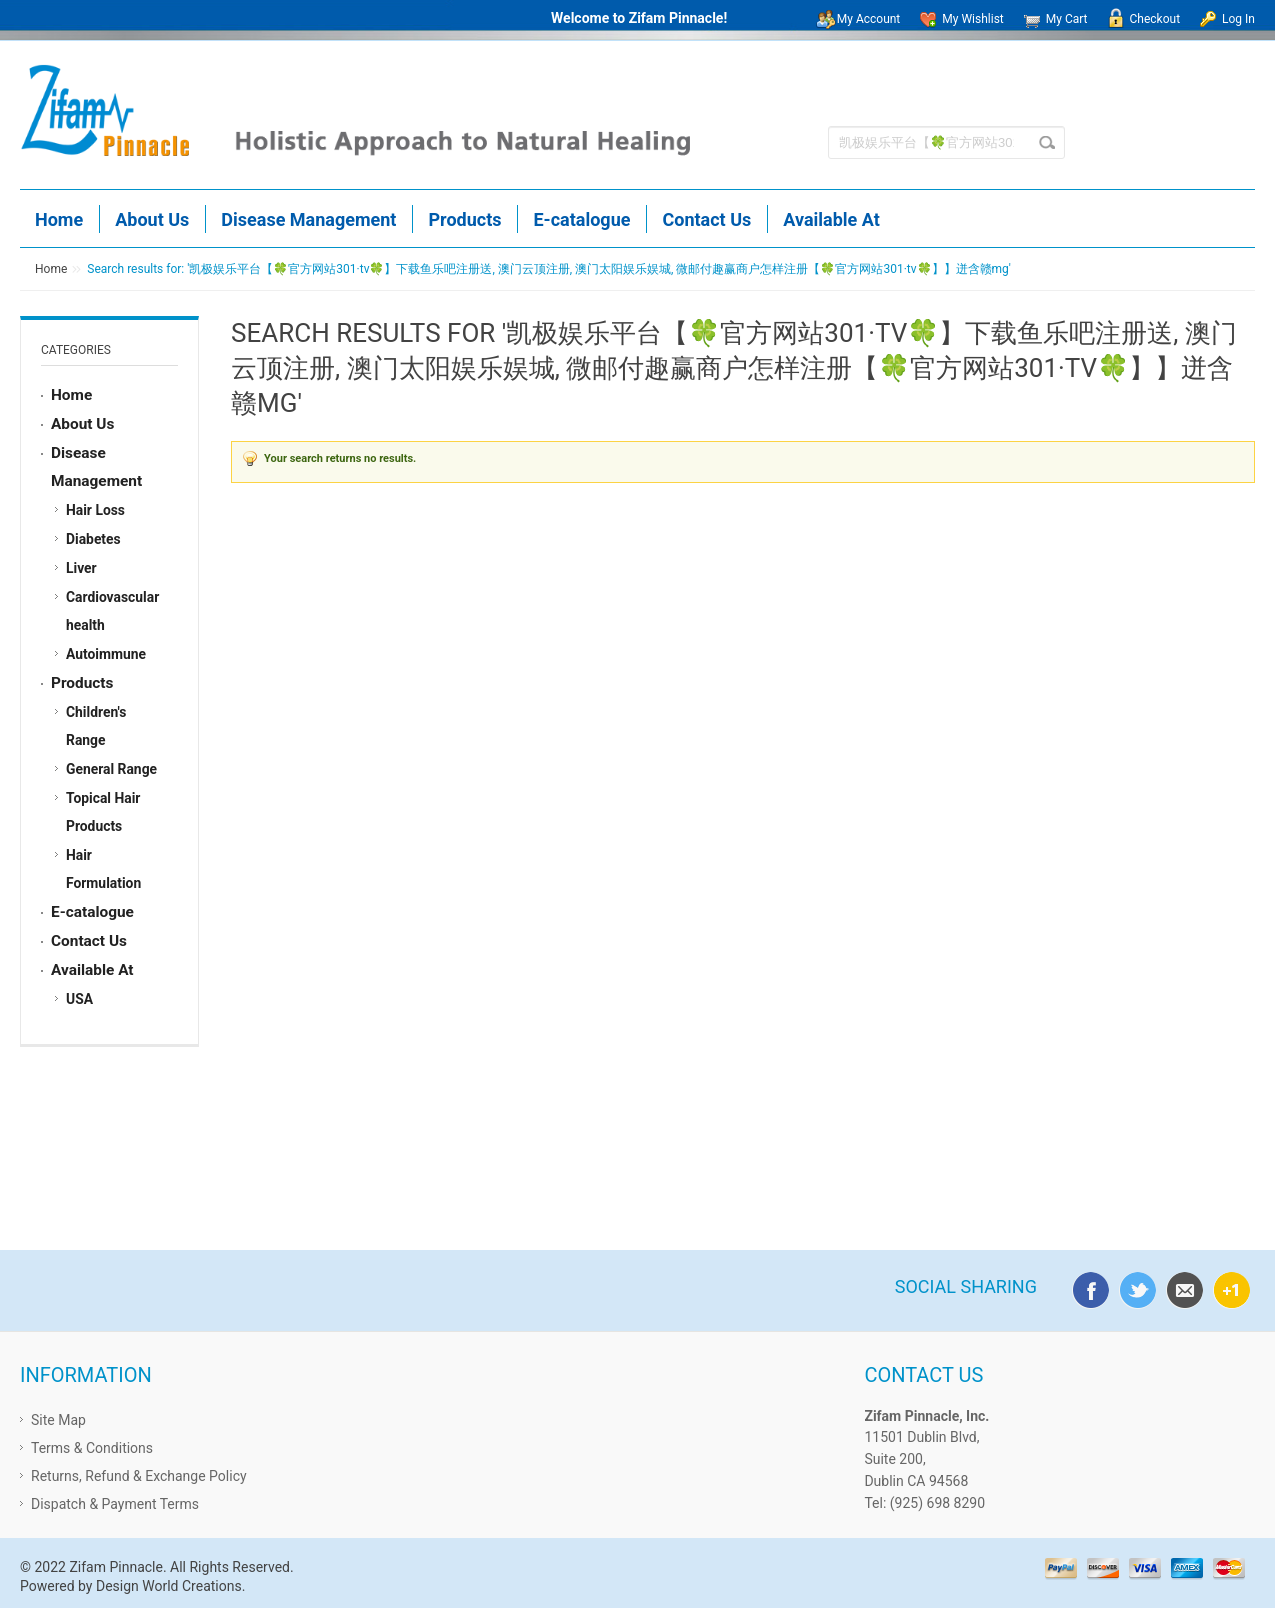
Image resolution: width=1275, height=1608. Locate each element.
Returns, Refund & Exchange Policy (139, 1476)
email (1181, 1287)
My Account (869, 19)
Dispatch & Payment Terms (115, 1504)
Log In (1238, 19)
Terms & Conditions (92, 1448)
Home (51, 269)
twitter (1134, 1287)
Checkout (1155, 19)
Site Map (58, 1420)
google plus (1228, 1287)
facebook (1087, 1287)
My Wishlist (972, 19)
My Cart (1067, 19)
